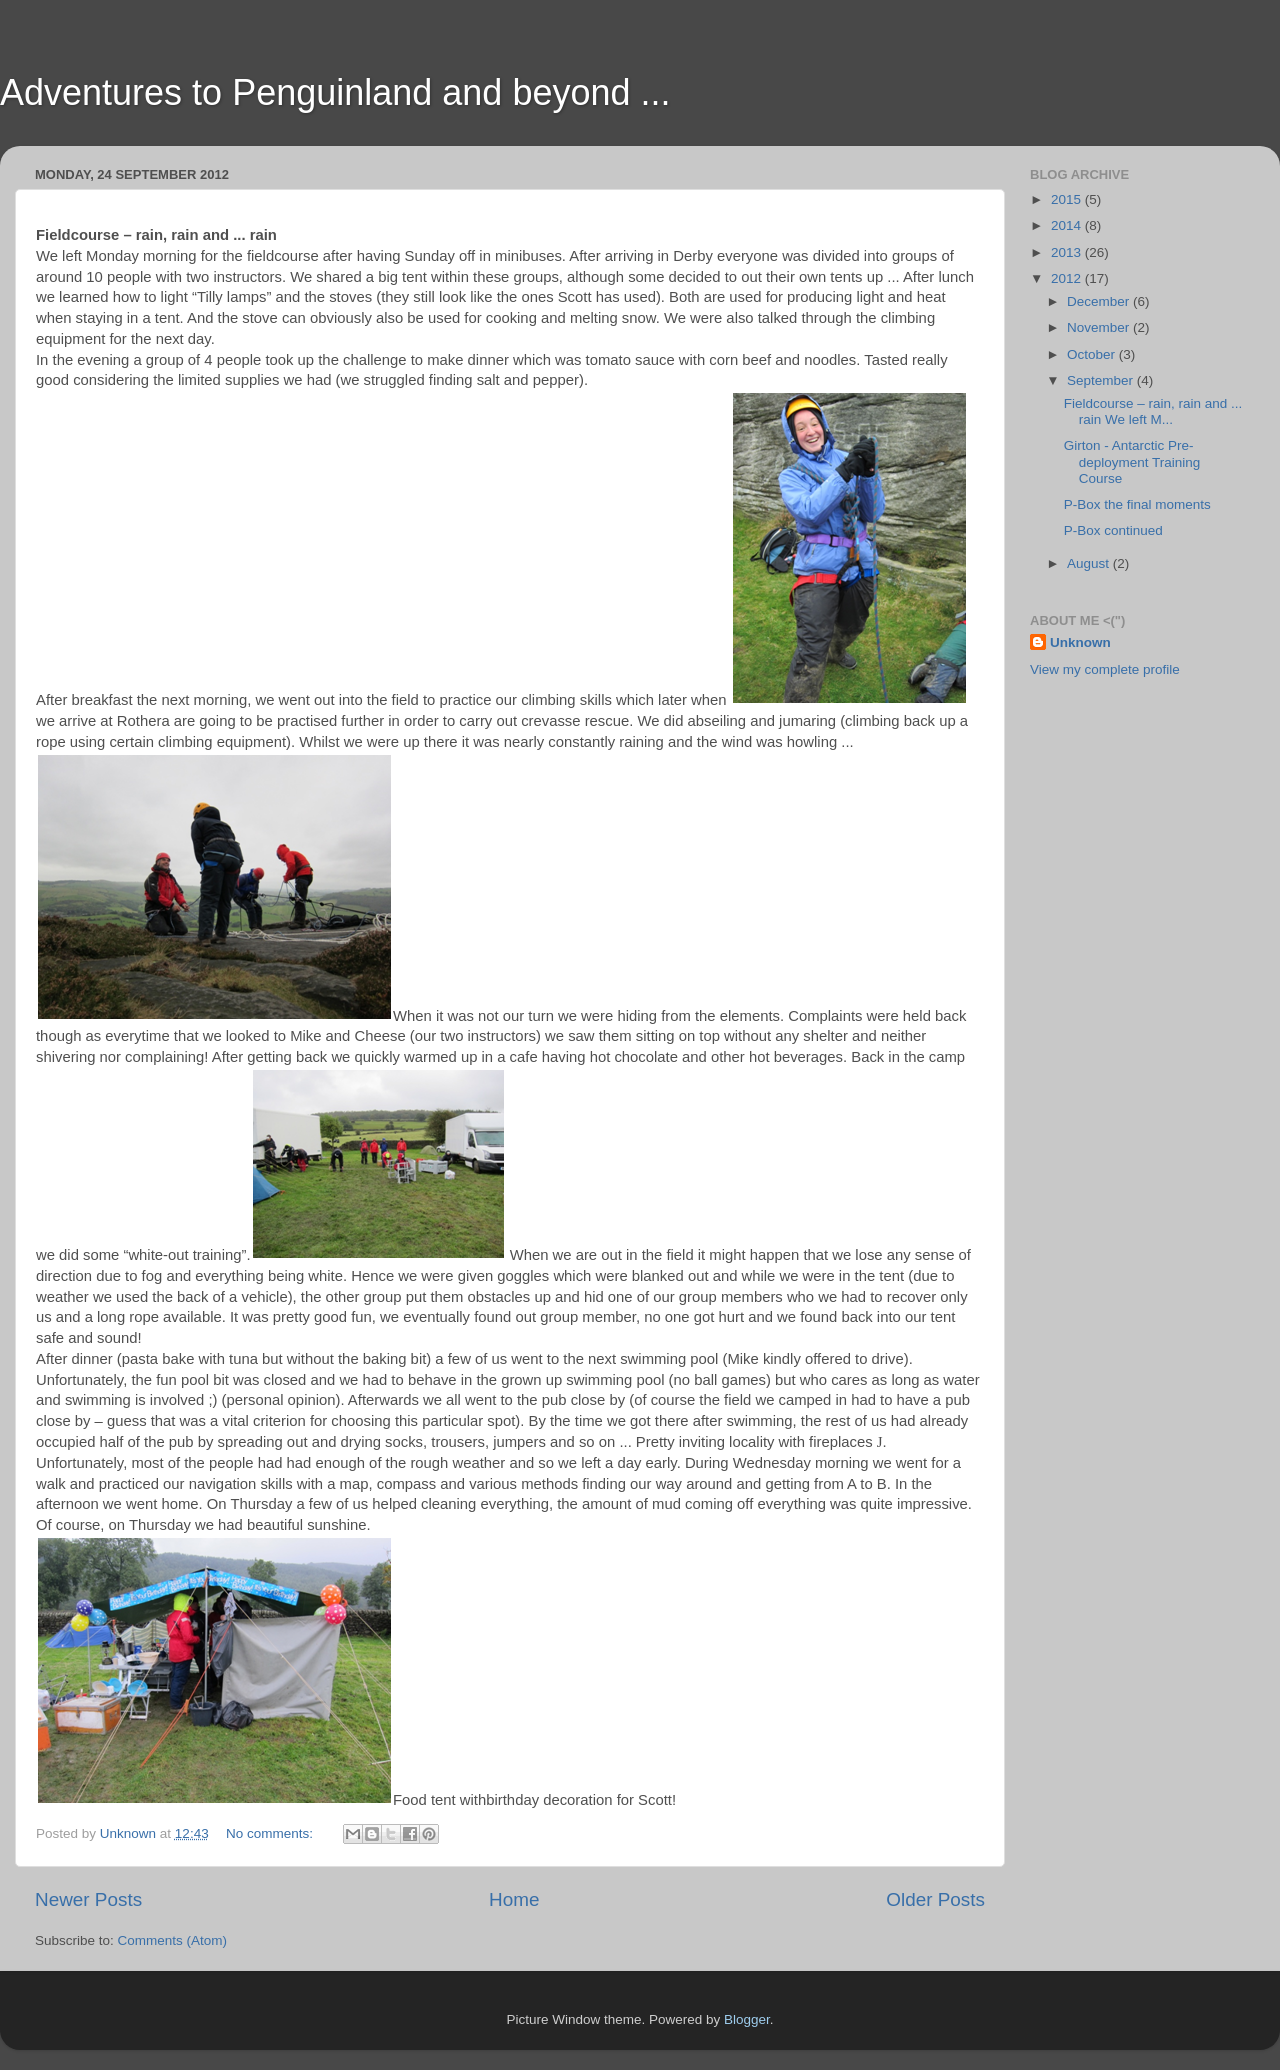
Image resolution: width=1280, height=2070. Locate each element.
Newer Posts (88, 1899)
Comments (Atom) (173, 1940)
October (1093, 354)
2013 (1068, 252)
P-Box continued (1113, 530)
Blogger (747, 2019)
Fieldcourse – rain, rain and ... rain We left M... (1153, 411)
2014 (1068, 225)
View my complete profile (1105, 669)
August (1090, 563)
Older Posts (935, 1899)
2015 (1068, 199)
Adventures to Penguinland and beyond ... (335, 92)
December (1100, 301)
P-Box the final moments (1137, 504)
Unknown (1080, 642)
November (1100, 327)
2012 (1068, 278)
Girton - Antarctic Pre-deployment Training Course (1132, 461)
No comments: (271, 1833)
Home (514, 1899)
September (1102, 380)
